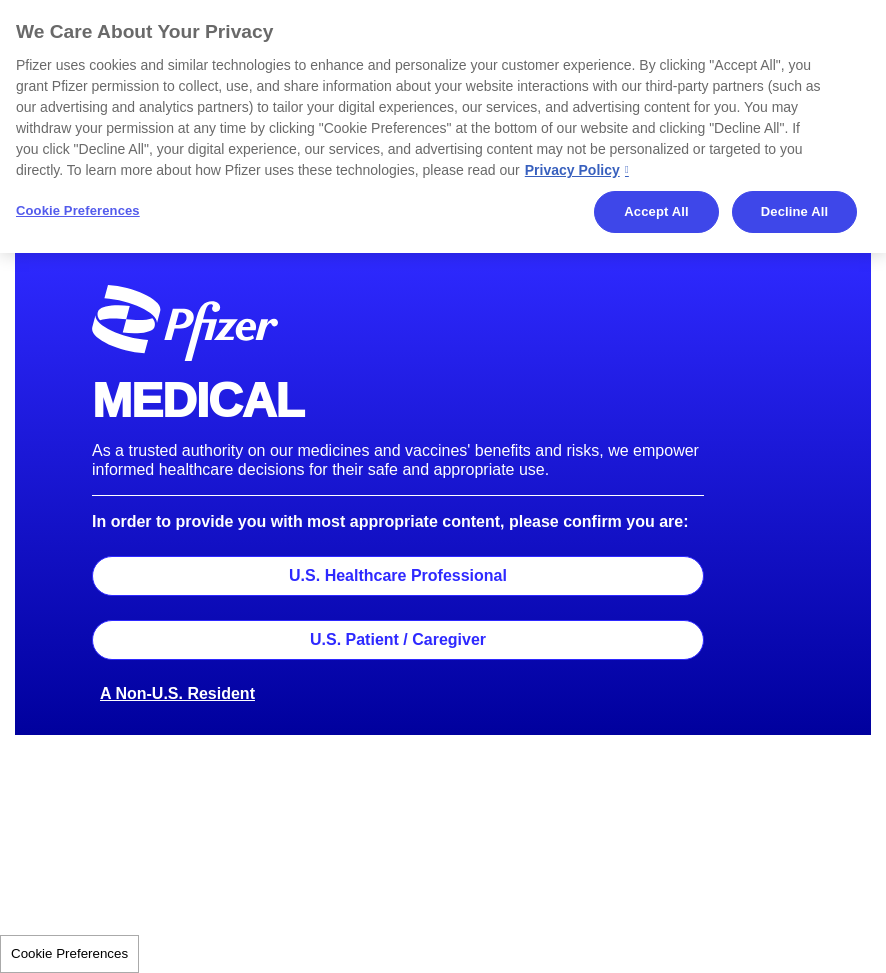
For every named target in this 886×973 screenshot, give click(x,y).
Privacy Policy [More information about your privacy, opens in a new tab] (572, 170)
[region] (443, 126)
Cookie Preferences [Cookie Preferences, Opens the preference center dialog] (78, 210)
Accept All (656, 211)
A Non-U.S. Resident (177, 693)
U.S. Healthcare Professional (398, 575)
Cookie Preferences (69, 953)
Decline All (794, 211)
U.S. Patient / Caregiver (398, 639)
